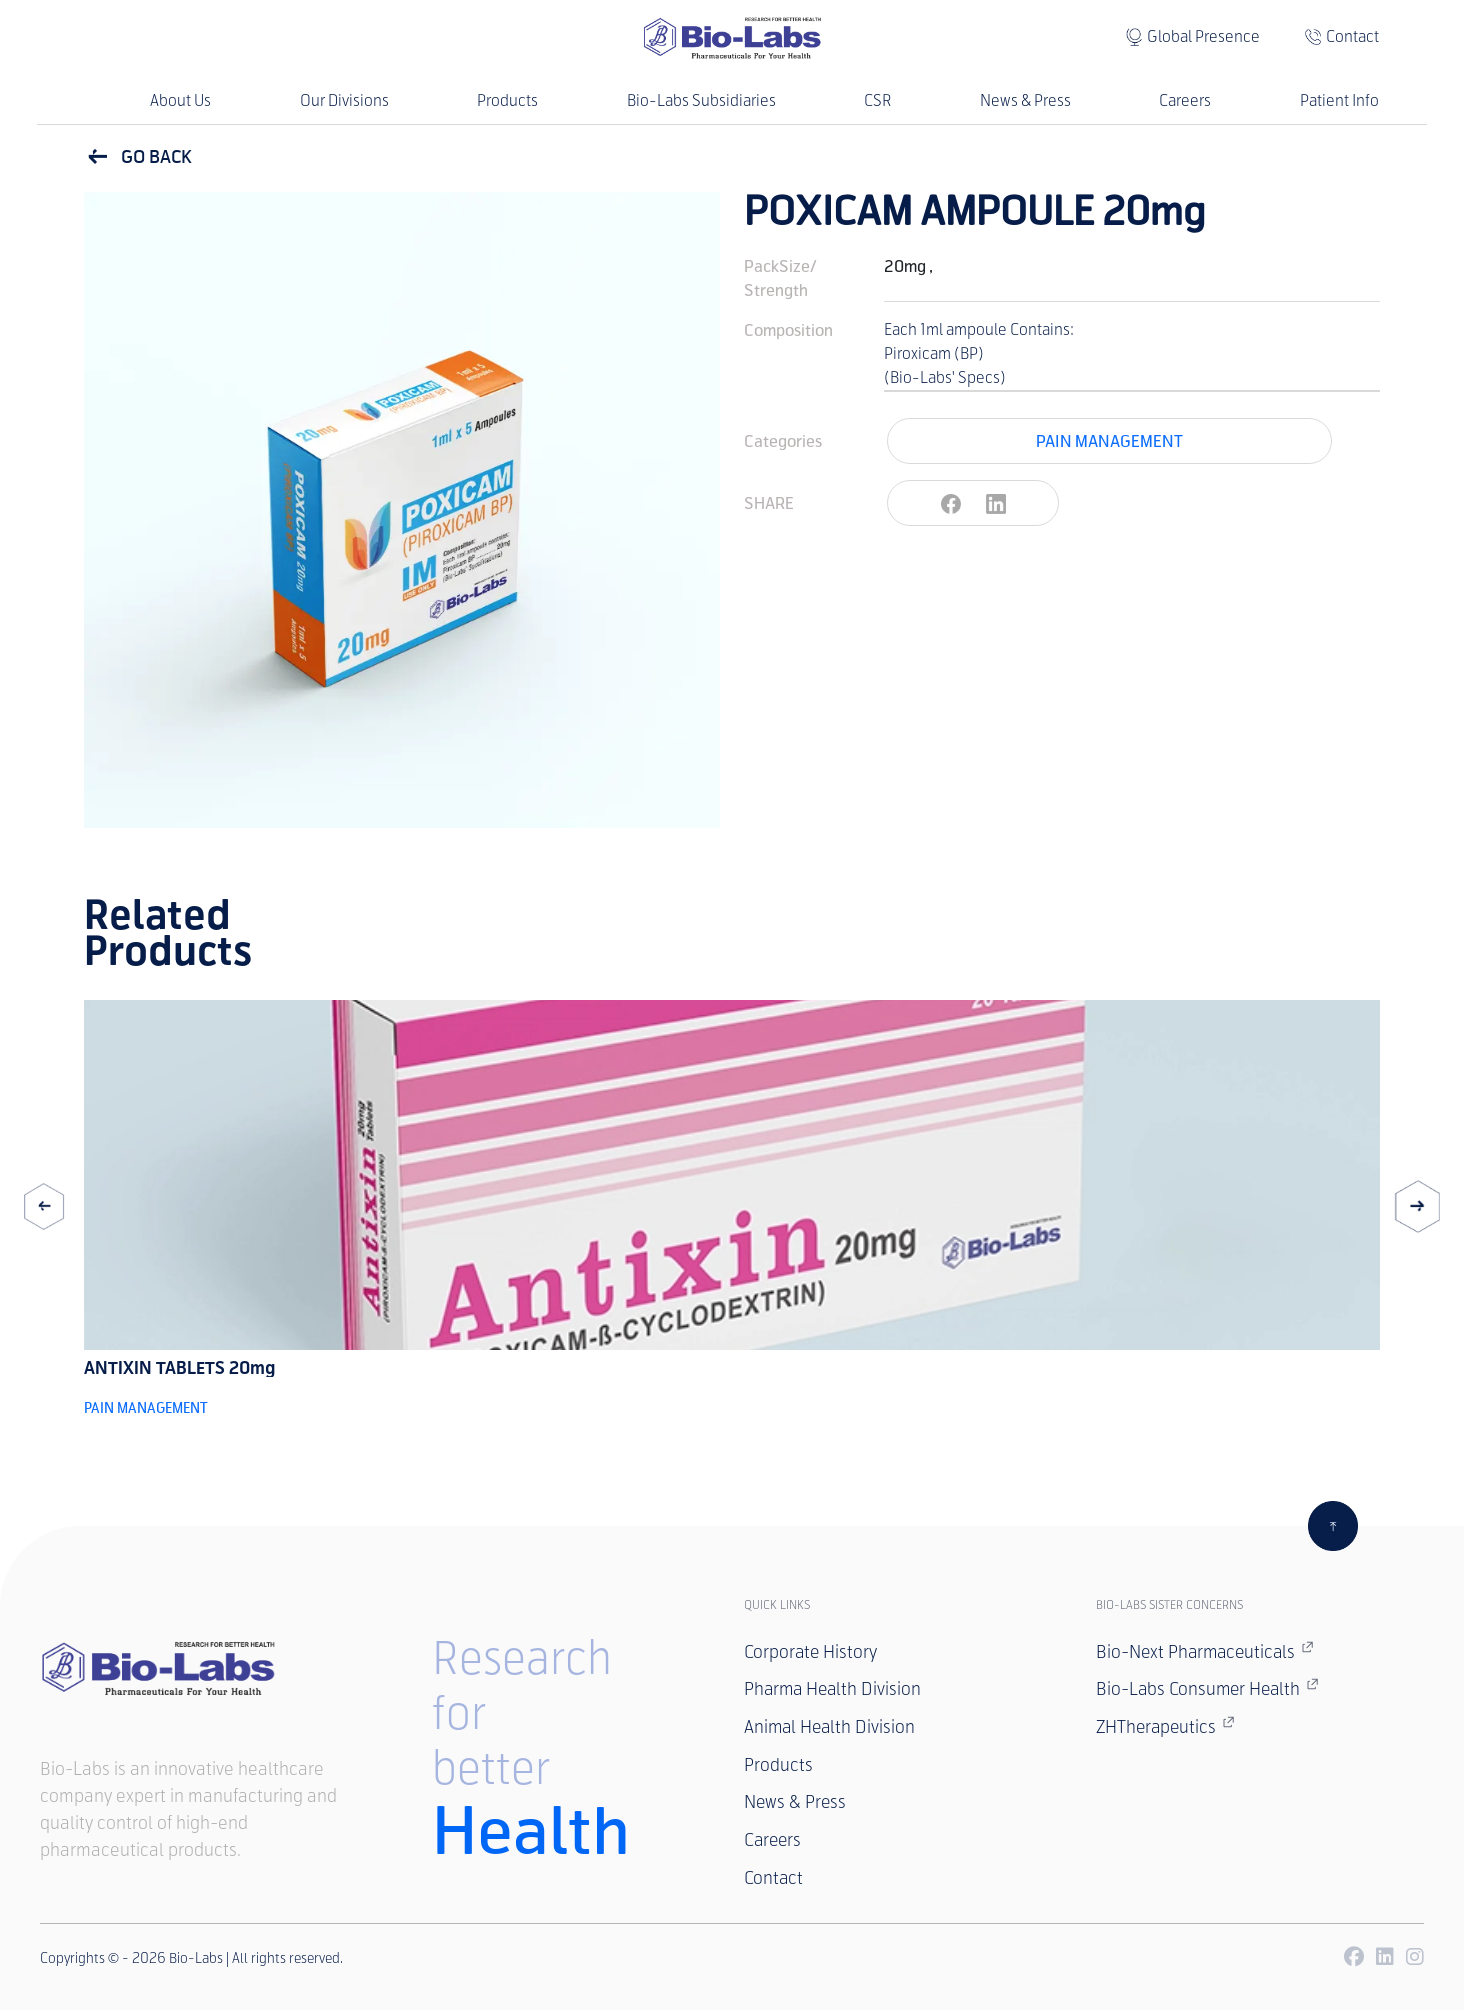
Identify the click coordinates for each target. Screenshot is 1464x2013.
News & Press (1025, 100)
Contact (1352, 36)
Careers (1185, 100)
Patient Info (1339, 100)
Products (507, 100)
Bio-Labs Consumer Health (1210, 1689)
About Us (180, 100)
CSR (877, 100)
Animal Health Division (831, 1728)
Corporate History (811, 1652)
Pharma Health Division (835, 1690)
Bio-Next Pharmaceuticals (1208, 1651)
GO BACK (138, 157)
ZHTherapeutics (1167, 1727)
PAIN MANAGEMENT (1109, 440)
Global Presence (1203, 36)
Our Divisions (344, 100)
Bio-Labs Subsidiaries (701, 100)
